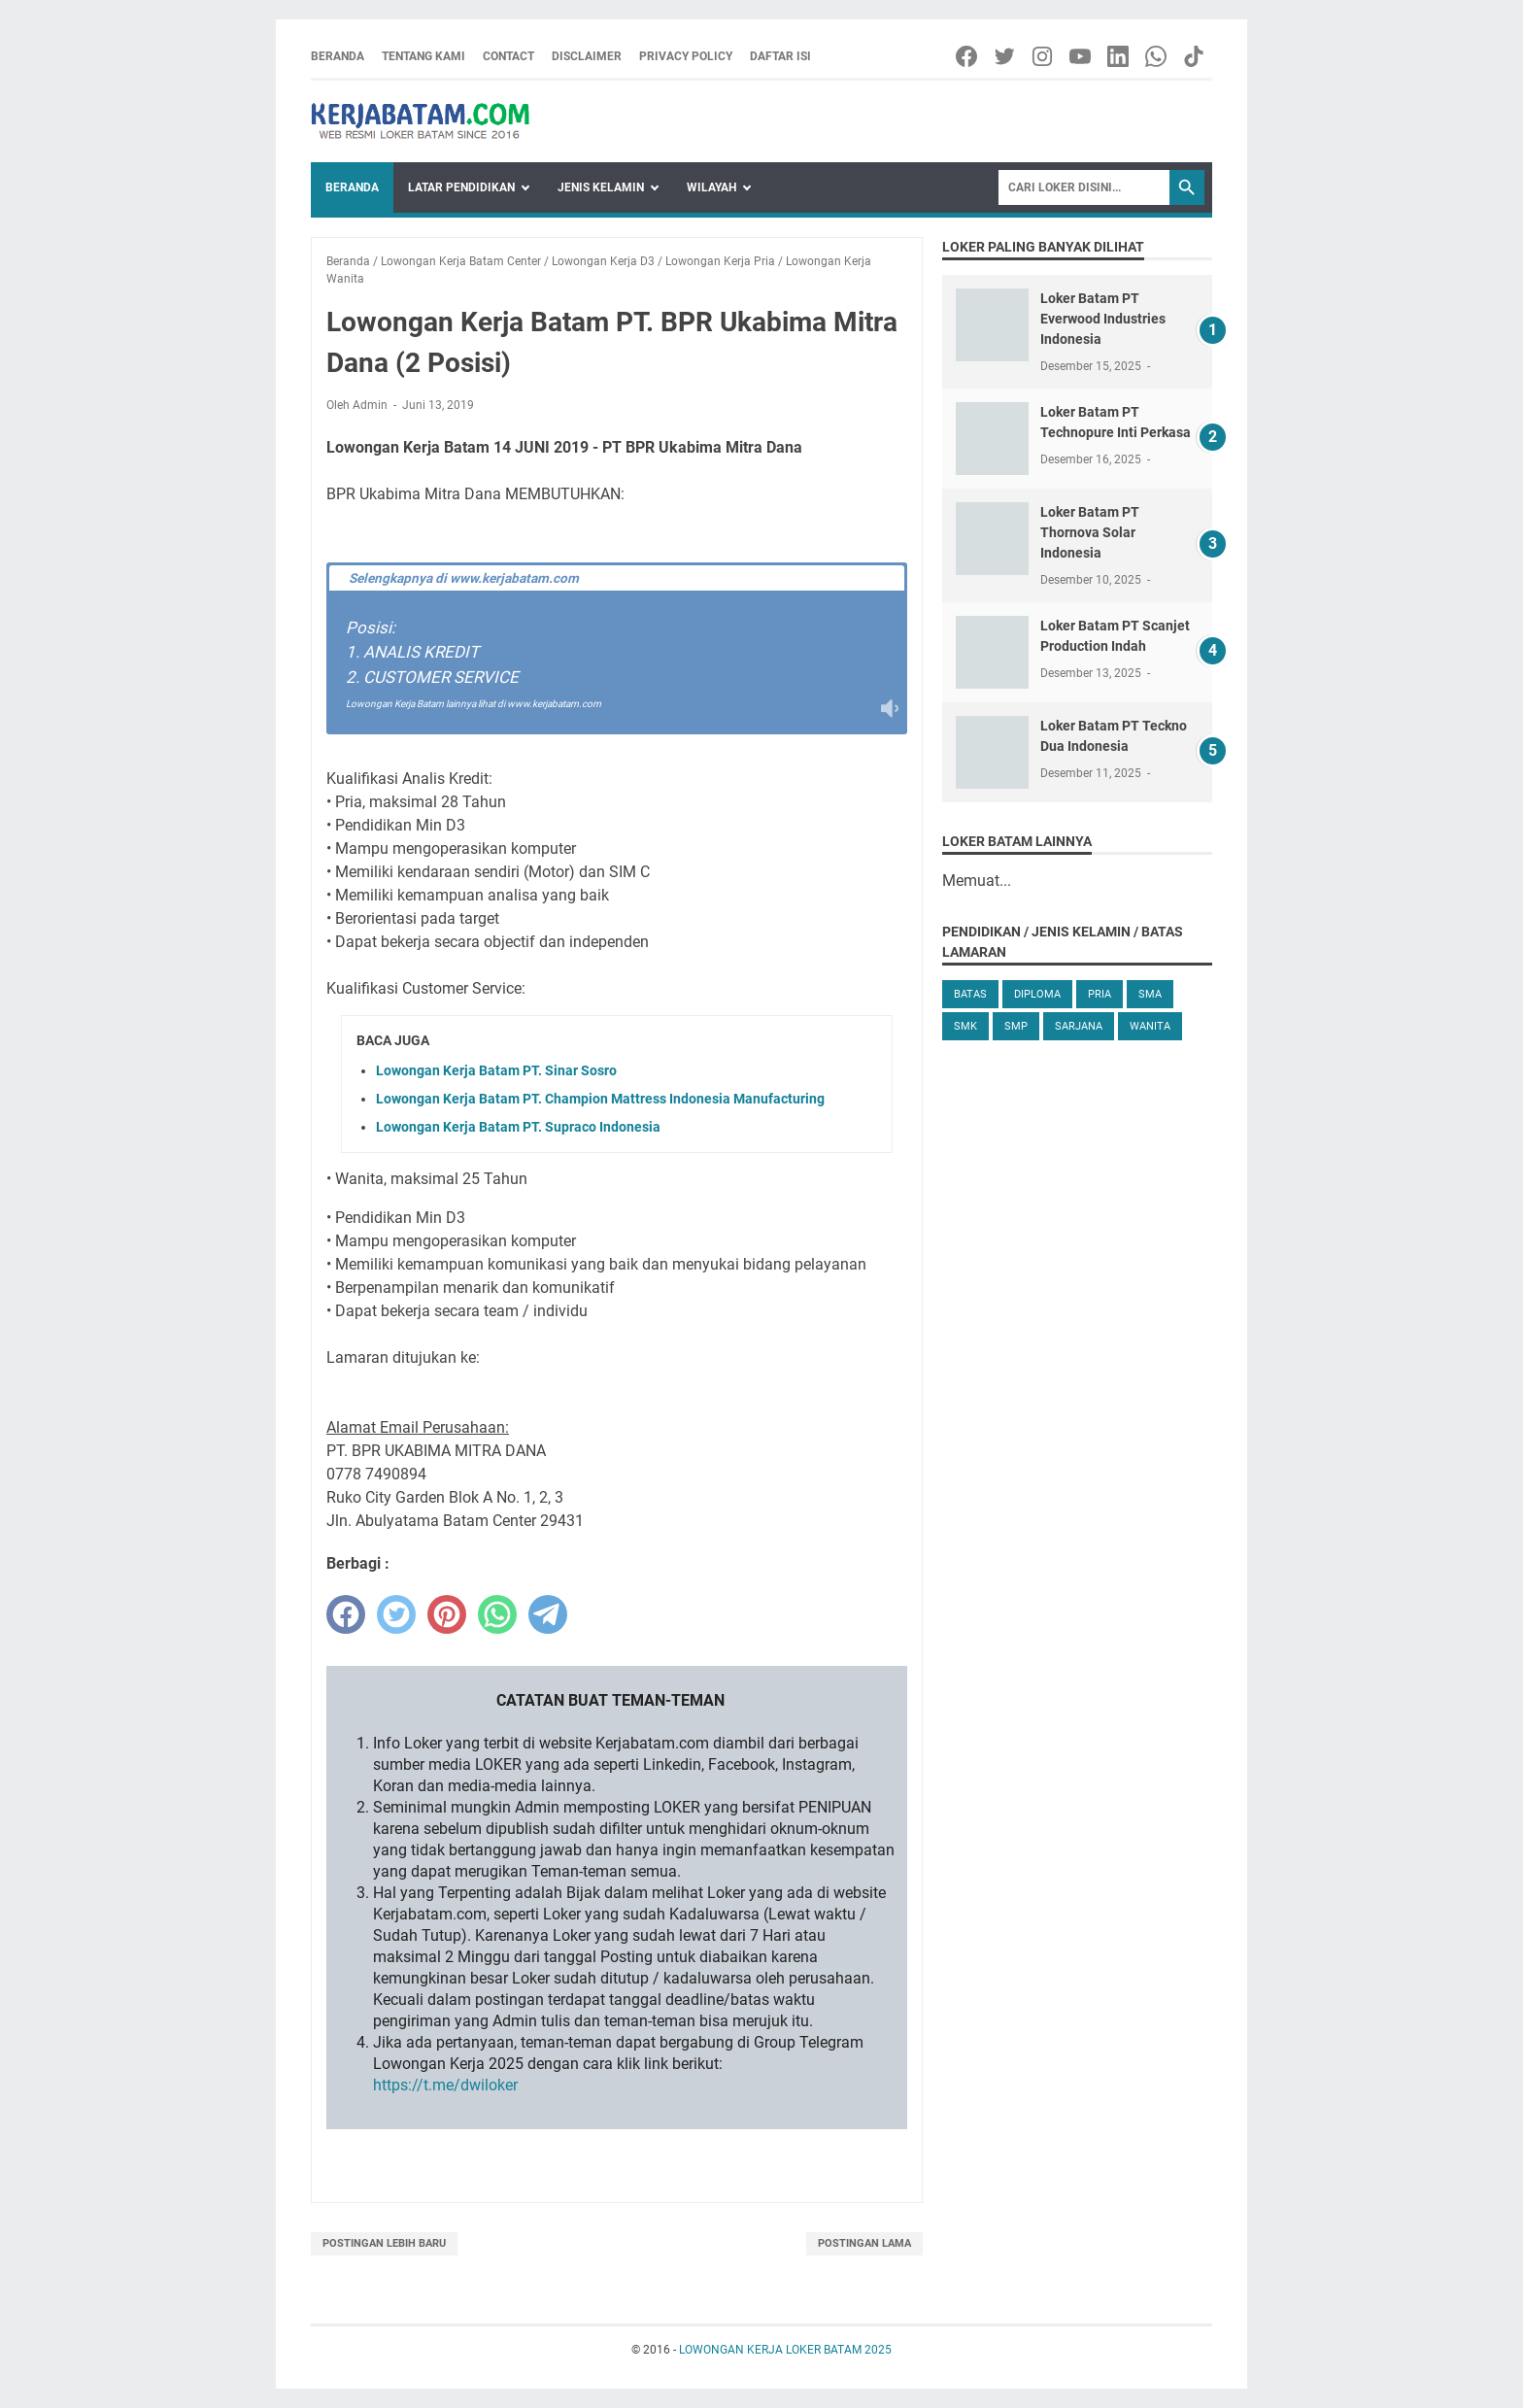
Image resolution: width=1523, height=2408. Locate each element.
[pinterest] (446, 1614)
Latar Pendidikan (461, 187)
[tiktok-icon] (1195, 56)
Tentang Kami (423, 56)
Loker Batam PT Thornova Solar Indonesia (1089, 532)
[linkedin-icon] (1119, 56)
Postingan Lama (864, 2243)
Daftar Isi (780, 56)
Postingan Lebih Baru (384, 2243)
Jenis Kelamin (601, 187)
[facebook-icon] (968, 56)
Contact (508, 56)
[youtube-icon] (1082, 56)
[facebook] (345, 1614)
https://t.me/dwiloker (445, 2085)
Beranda (337, 56)
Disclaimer (587, 56)
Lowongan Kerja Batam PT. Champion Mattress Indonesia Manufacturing (600, 1098)
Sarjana (1078, 1026)
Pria (1099, 994)
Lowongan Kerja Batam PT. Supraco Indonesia (518, 1127)
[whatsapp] (497, 1614)
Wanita (1150, 1026)
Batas (970, 994)
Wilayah (711, 187)
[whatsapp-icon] (1157, 56)
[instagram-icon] (1044, 56)
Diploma (1037, 994)
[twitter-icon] (1006, 56)
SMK (965, 1026)
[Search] (1083, 187)
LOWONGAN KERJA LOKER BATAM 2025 (785, 2350)
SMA (1150, 994)
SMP (1016, 1026)
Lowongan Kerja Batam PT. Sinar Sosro (496, 1070)
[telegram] (547, 1614)
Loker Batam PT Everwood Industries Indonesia (1103, 318)
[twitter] (396, 1614)
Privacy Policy (685, 56)
